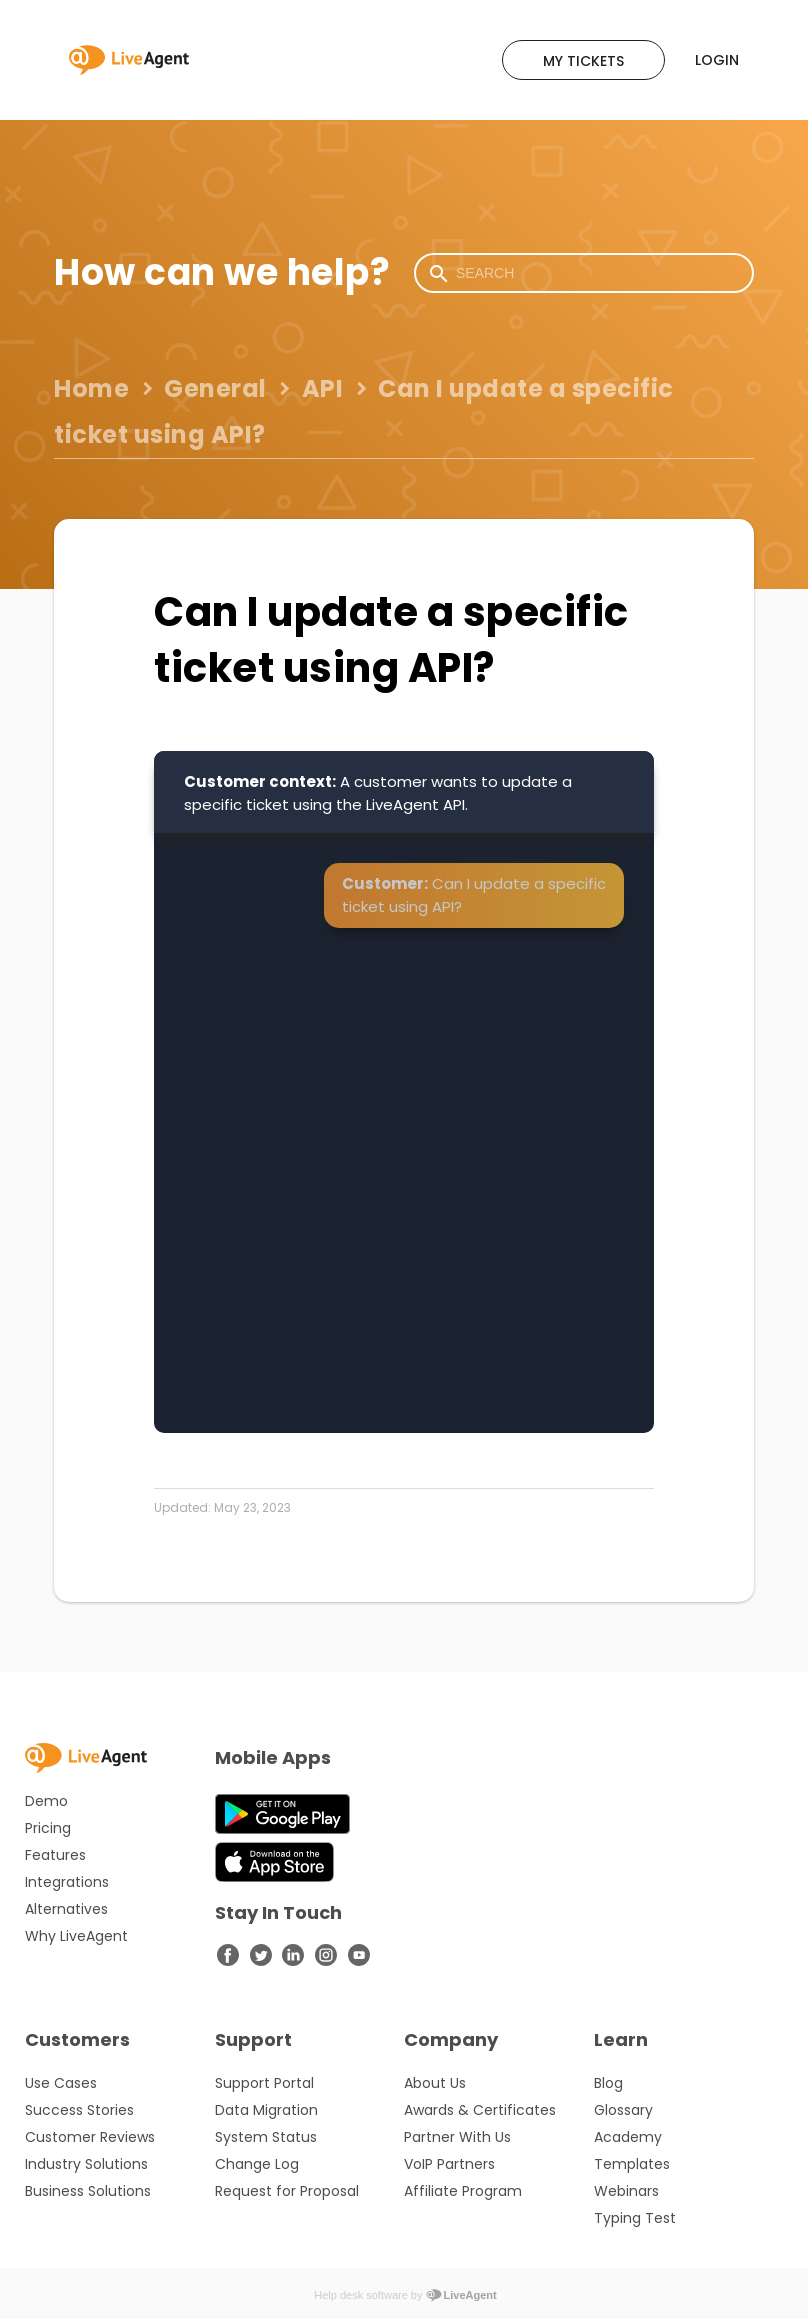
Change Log (257, 2164)
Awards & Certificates (480, 2110)
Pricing (48, 1828)
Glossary (623, 2110)
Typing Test (635, 2218)
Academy (628, 2137)
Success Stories (79, 2110)
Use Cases (61, 2083)
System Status (266, 2137)
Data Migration (266, 2110)
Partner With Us (457, 2137)
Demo (46, 1801)
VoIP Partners (449, 2164)
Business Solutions (88, 2191)
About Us (435, 2083)
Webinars (626, 2191)
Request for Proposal (287, 2191)
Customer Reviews (90, 2137)
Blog (608, 2083)
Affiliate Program (463, 2191)
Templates (632, 2164)
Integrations (67, 1882)
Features (55, 1855)
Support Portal (264, 2083)
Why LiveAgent (76, 1936)
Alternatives (66, 1909)
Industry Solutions (86, 2164)
